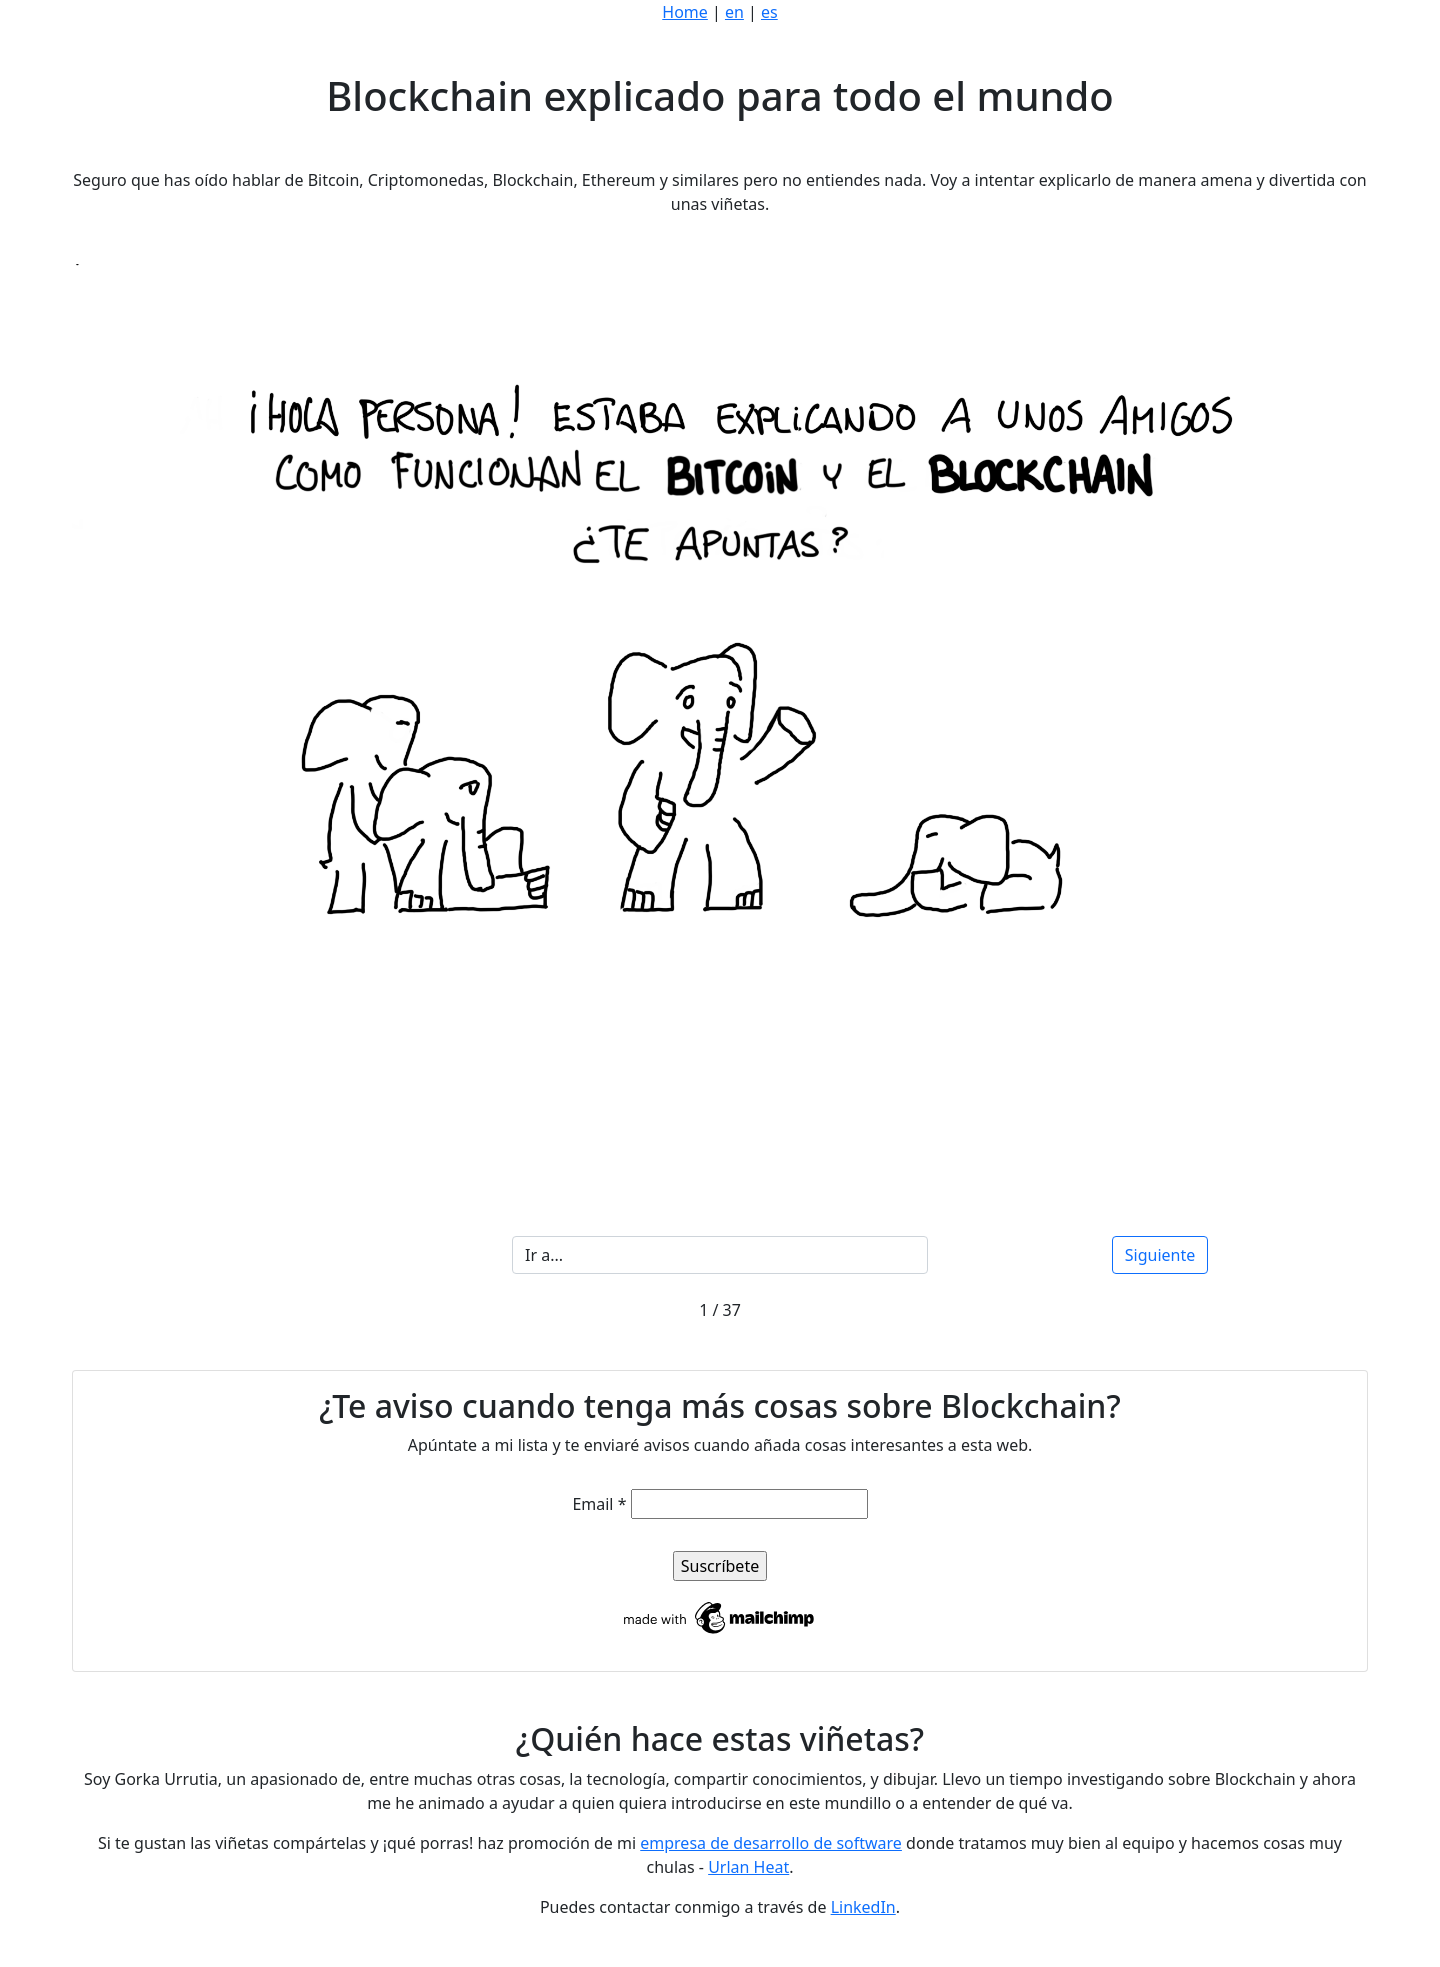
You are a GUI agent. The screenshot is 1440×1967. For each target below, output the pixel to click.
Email (599, 1504)
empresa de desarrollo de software (771, 1843)
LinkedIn (863, 1907)
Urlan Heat (748, 1867)
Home (685, 12)
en (734, 12)
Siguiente (1160, 1255)
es (769, 12)
